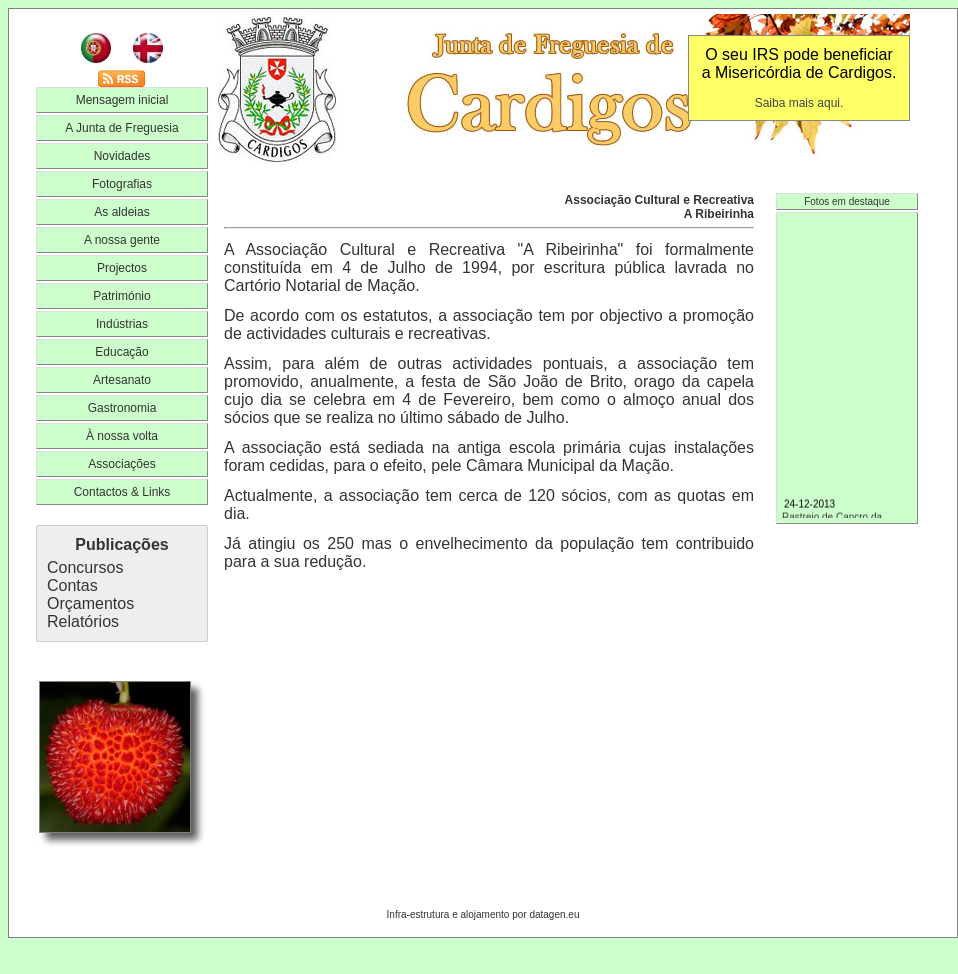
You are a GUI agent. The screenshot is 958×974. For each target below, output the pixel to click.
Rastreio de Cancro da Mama (847, 517)
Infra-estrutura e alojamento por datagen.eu (483, 914)
